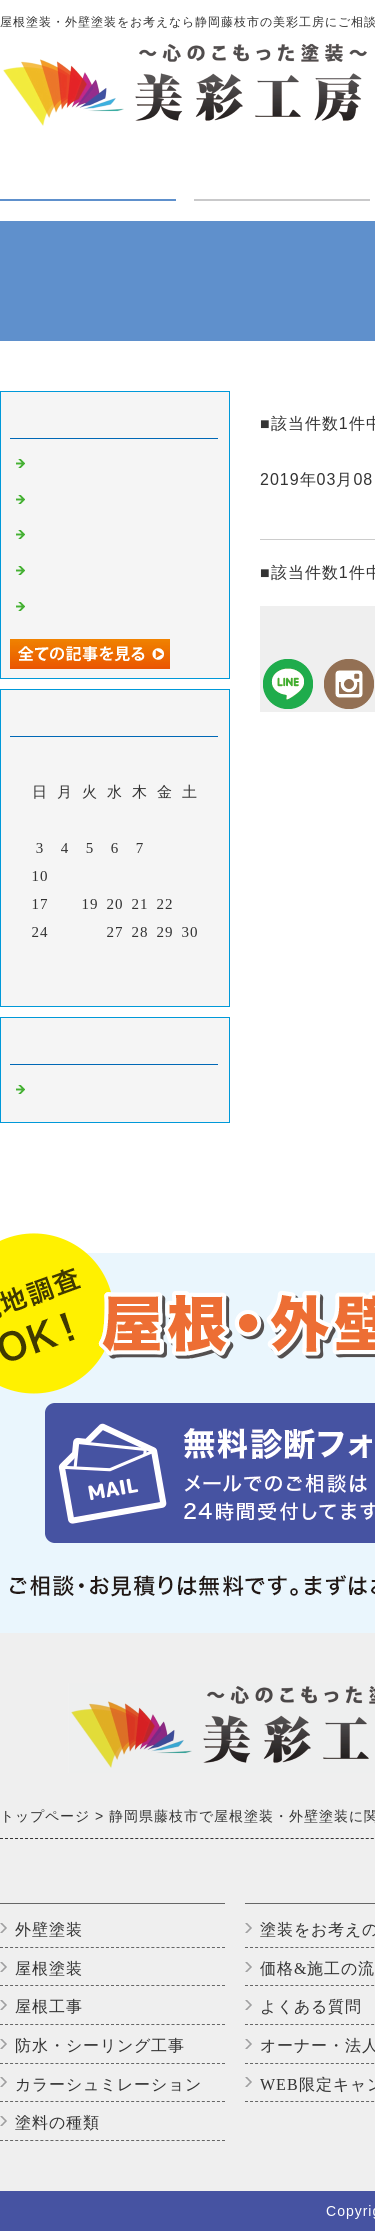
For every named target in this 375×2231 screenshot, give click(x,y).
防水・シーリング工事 (100, 2045)
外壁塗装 (49, 1929)
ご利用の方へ (282, 166)
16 (190, 876)
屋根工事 (49, 2006)
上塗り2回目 (74, 573)
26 (90, 932)
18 (65, 904)
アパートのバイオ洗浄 (110, 609)
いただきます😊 (88, 537)
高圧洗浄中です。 (94, 502)
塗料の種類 (57, 2122)
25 (65, 932)
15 (165, 876)
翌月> (156, 986)
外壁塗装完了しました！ (118, 466)
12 (90, 876)
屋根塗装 (49, 1968)
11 (65, 876)
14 (140, 876)
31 (40, 960)
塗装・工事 (88, 179)
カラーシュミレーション (108, 2084)
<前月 (73, 986)
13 (115, 876)
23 (190, 904)
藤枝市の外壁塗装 (94, 1092)
